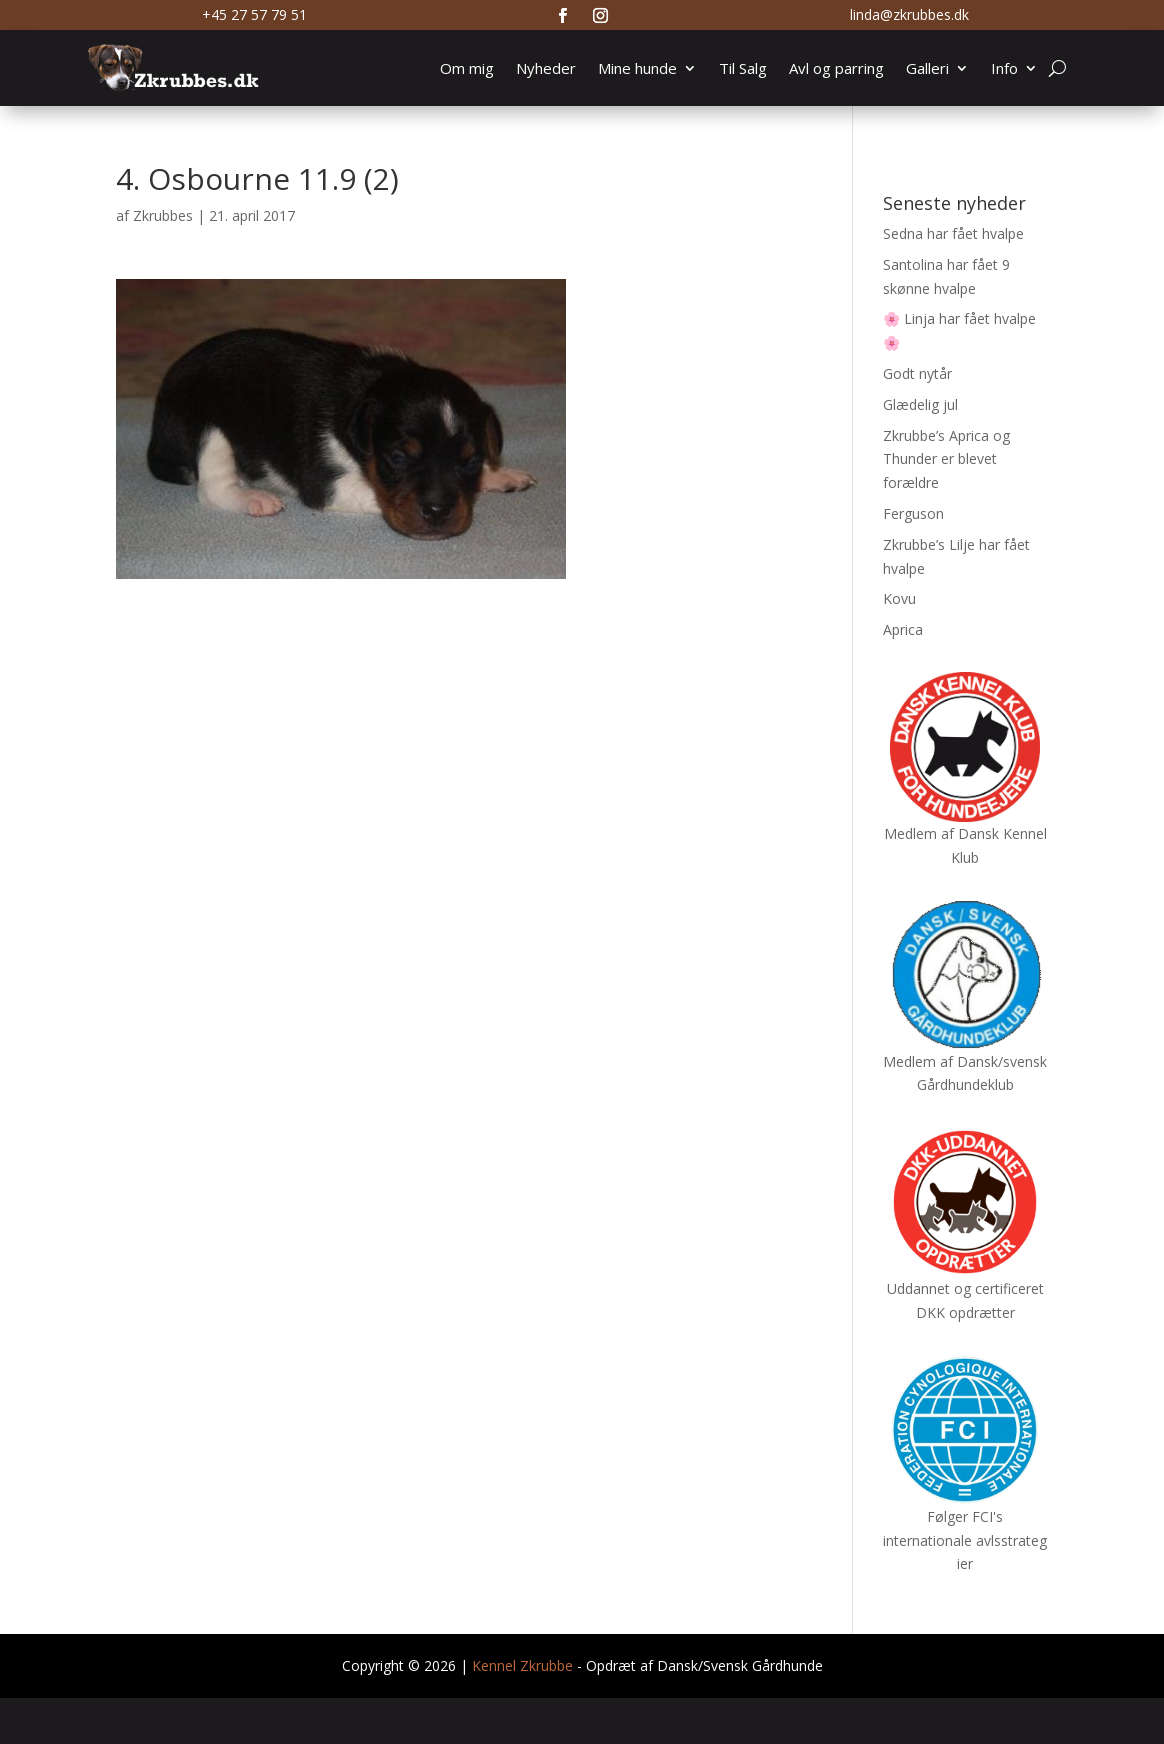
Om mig (467, 68)
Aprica (903, 629)
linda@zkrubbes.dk (909, 14)
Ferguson (913, 513)
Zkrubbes (163, 215)
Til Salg (743, 68)
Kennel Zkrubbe (522, 1665)
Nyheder (546, 68)
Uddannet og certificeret (965, 1288)
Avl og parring (836, 68)
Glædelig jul (920, 404)
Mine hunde (637, 68)
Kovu (899, 598)
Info (1004, 68)
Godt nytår (917, 373)
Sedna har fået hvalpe (953, 233)
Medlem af (919, 833)
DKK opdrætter (965, 1312)
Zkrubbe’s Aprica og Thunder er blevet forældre (946, 459)
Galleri (927, 68)
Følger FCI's (965, 1516)
